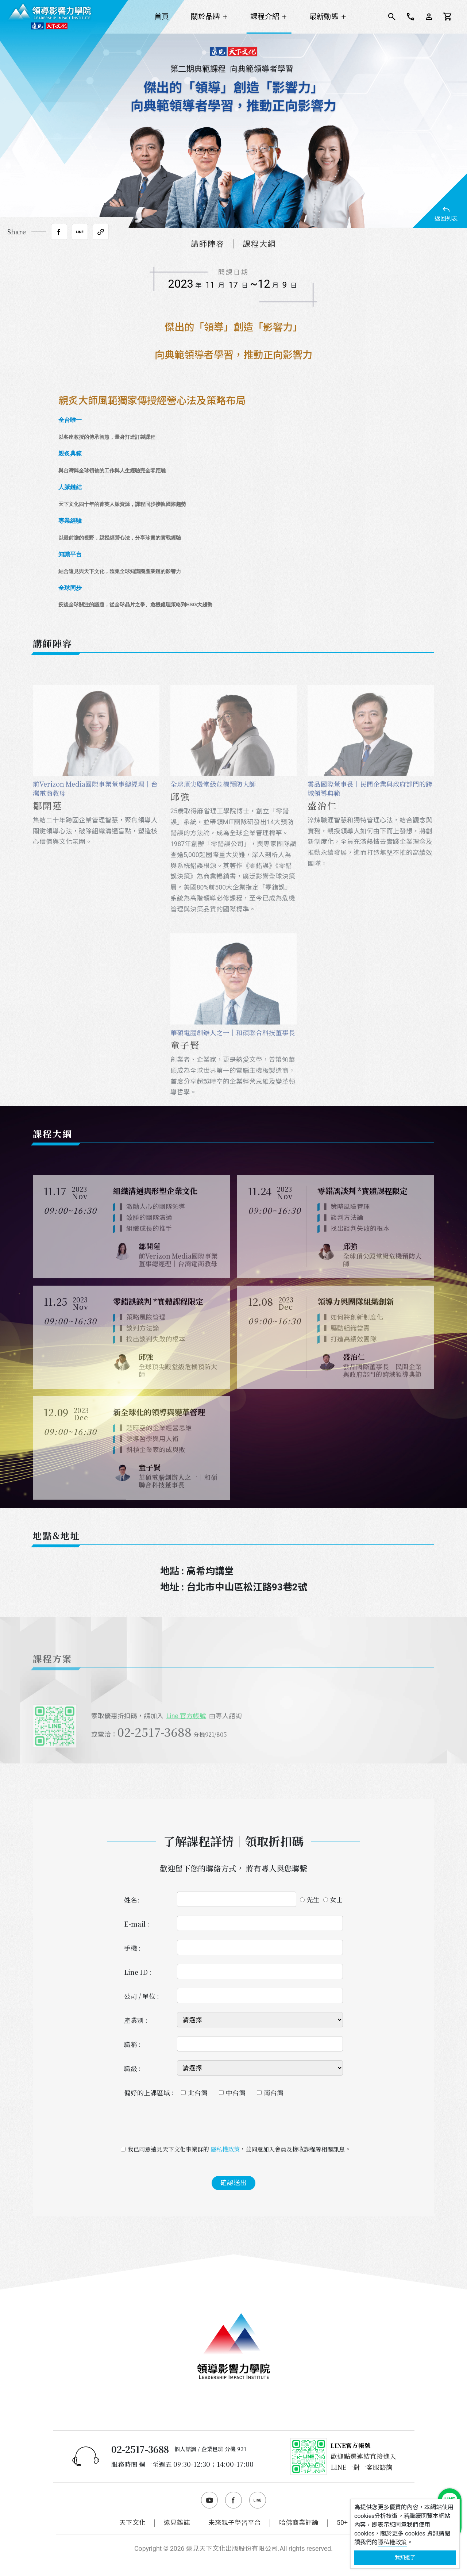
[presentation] (233, 2122)
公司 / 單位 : (141, 1996)
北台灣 (198, 2092)
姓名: (131, 1899)
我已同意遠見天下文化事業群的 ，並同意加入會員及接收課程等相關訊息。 (236, 2149)
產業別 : (135, 2020)
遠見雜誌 (177, 2522)
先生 (313, 1899)
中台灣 (236, 2092)
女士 (336, 1899)
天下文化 (132, 2522)
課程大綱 (259, 244)
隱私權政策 (225, 2149)
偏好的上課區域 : (149, 2092)
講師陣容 (207, 244)
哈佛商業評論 (299, 2522)
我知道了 (405, 2557)
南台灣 (273, 2092)
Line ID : (137, 1972)
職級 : (132, 2068)
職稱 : (132, 2044)
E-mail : (136, 1923)
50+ (342, 2522)
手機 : (132, 1948)
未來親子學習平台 (234, 2522)
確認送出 (233, 2183)
